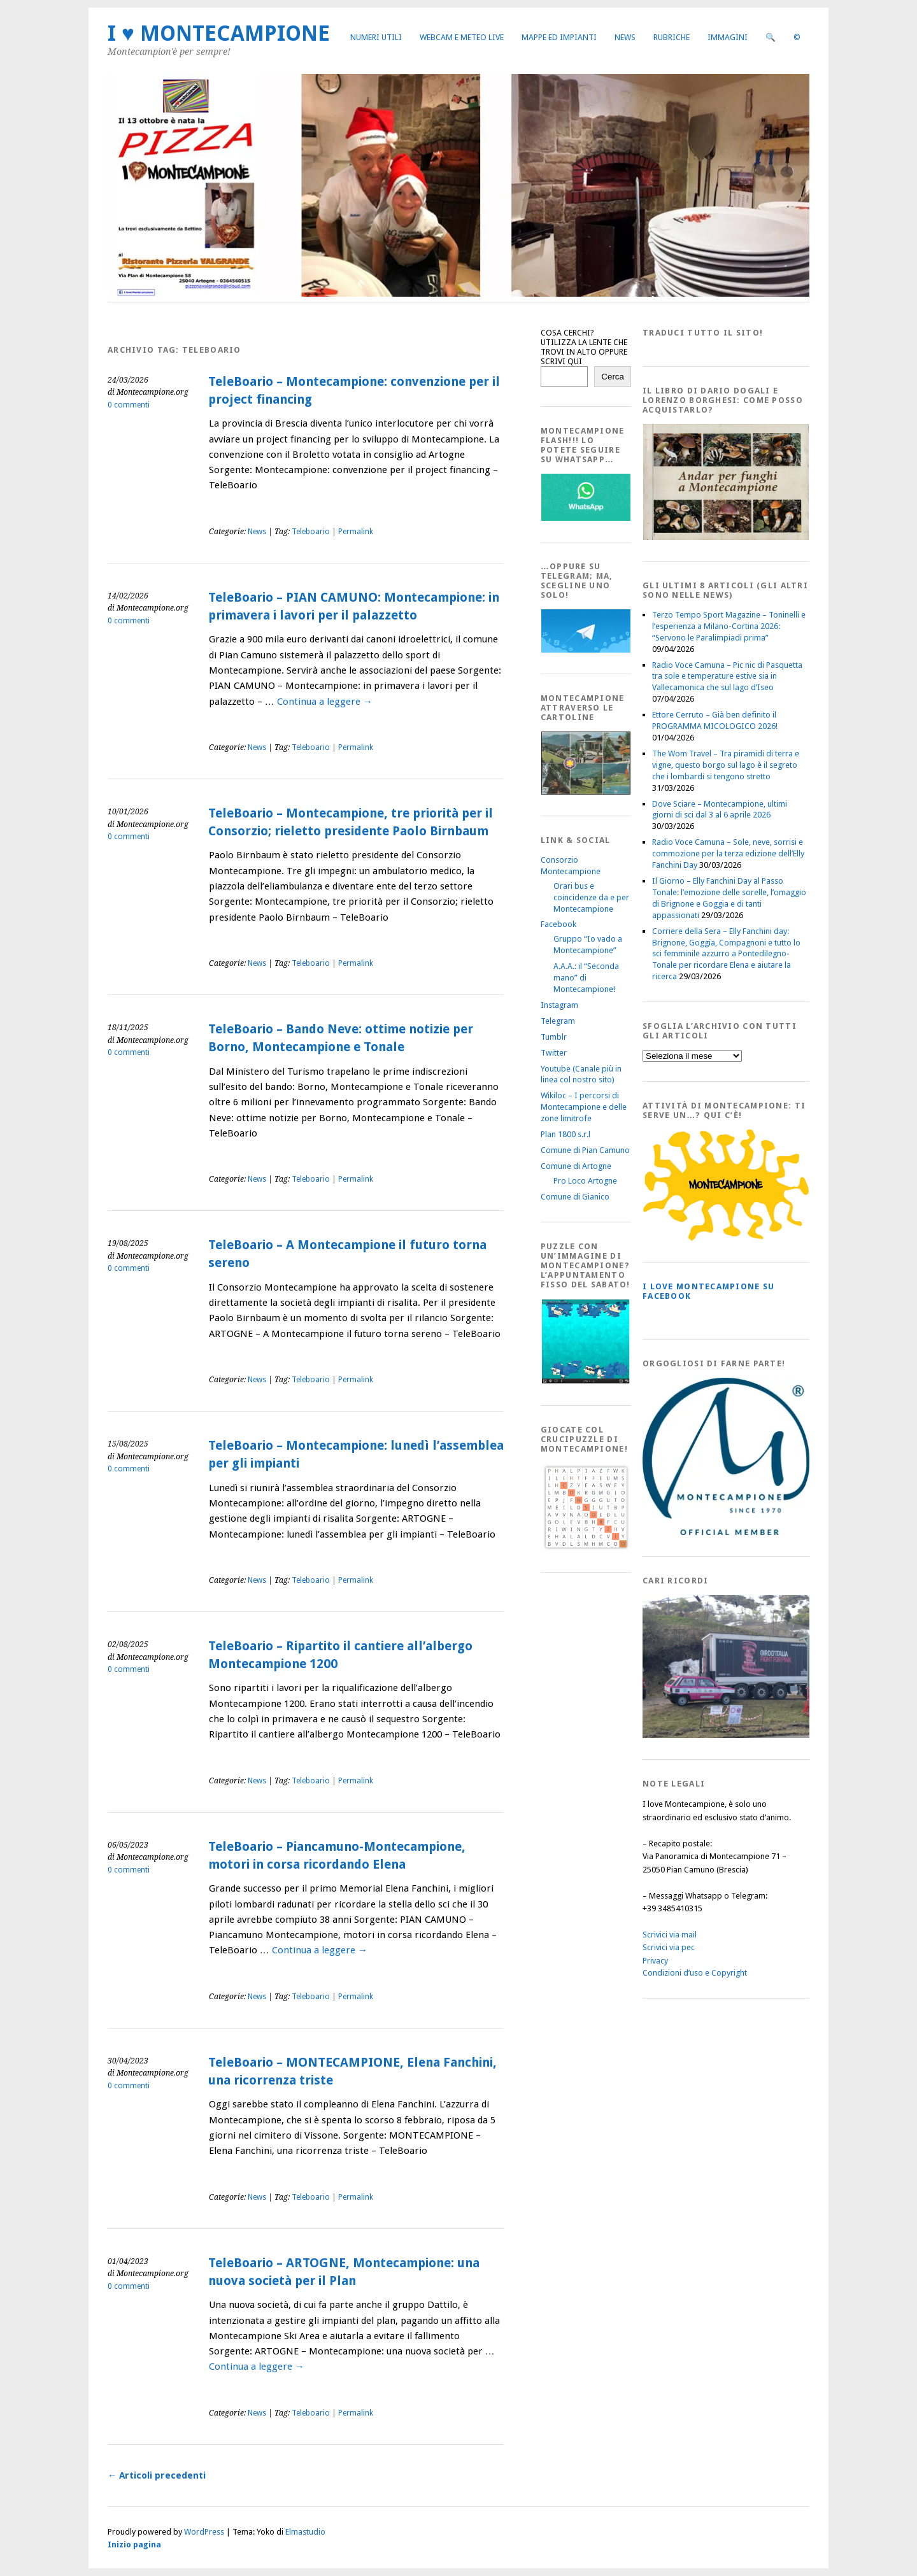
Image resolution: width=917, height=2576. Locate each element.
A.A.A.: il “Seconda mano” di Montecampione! (586, 977)
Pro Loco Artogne (585, 1180)
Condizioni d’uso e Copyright (695, 1973)
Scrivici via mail (670, 1934)
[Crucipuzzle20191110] (585, 1548)
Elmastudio (305, 2532)
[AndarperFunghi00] (726, 537)
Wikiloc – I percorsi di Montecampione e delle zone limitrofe (584, 1107)
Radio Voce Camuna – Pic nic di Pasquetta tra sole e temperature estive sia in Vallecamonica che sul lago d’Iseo (727, 676)
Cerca (612, 376)
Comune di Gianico (575, 1196)
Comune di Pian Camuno (585, 1150)
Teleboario (311, 531)
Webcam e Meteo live (462, 37)
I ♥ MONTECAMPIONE (219, 33)
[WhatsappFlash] (585, 518)
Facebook (558, 924)
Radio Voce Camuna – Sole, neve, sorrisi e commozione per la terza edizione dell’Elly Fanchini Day (728, 853)
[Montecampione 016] (770, 1735)
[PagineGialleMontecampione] (726, 1238)
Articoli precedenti (157, 2475)
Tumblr (554, 1037)
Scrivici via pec (669, 1947)
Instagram (559, 1005)
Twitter (554, 1053)
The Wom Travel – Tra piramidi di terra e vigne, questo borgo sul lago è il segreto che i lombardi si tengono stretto (725, 765)
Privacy (655, 1960)
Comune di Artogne (576, 1166)
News (625, 37)
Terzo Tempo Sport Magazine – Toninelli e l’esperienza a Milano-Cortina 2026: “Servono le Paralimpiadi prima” (729, 626)
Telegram (558, 1021)
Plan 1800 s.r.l (565, 1134)
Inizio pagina (134, 2544)
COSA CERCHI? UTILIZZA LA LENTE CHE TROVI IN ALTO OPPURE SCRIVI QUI (584, 347)
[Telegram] (585, 650)
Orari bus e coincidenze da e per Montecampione (591, 897)
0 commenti (129, 404)
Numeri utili (376, 37)
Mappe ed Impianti (559, 37)
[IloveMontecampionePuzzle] (585, 1381)
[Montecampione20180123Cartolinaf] (585, 791)
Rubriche (671, 37)
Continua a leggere (325, 701)
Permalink (355, 531)
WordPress (204, 2532)
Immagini (727, 37)
